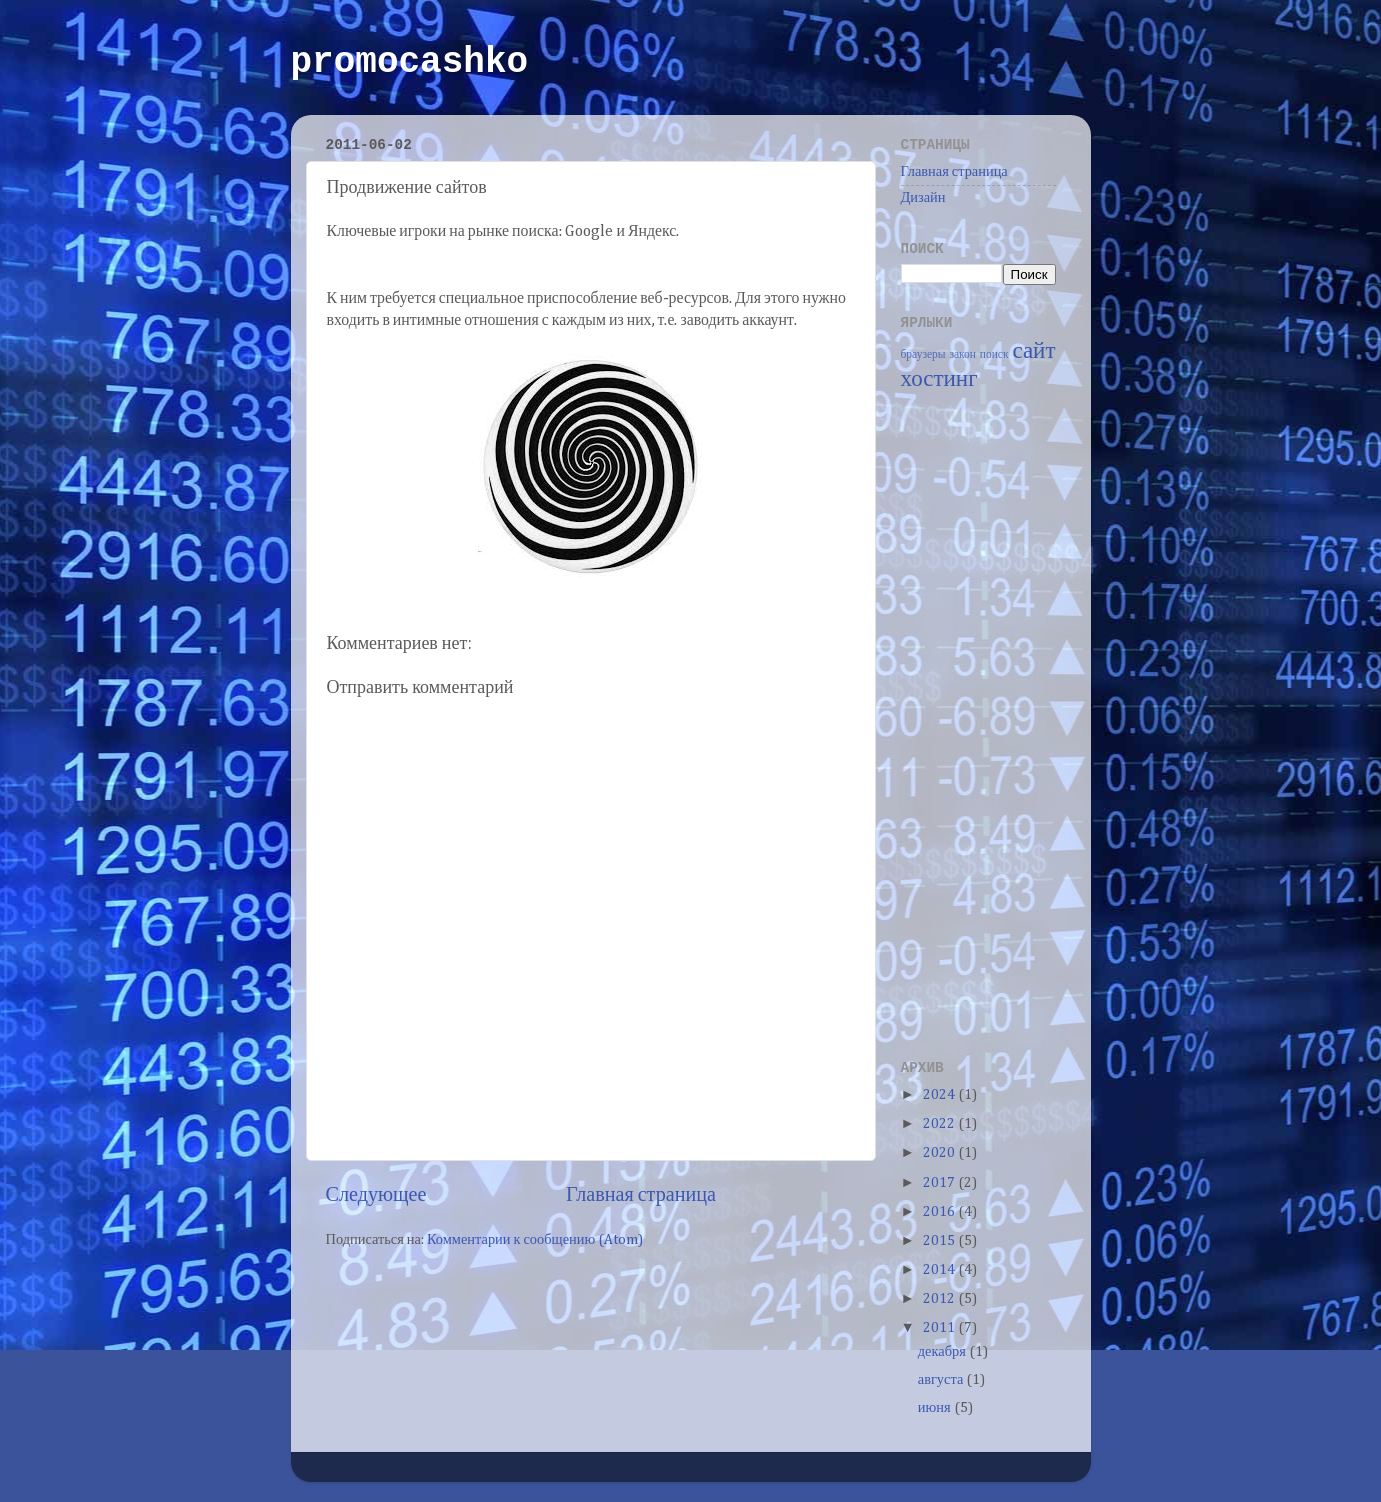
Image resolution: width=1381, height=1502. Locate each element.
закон (962, 355)
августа (942, 1380)
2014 (940, 1270)
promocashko (410, 62)
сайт (1033, 351)
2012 (940, 1299)
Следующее (376, 1195)
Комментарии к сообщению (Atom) (535, 1240)
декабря (943, 1352)
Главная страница (641, 1195)
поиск (994, 355)
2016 (940, 1212)
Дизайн (923, 198)
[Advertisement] (981, 723)
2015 (940, 1241)
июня (936, 1408)
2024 (940, 1095)
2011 (940, 1328)
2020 (940, 1153)
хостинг (939, 379)
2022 (940, 1124)
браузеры (923, 355)
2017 (940, 1183)
